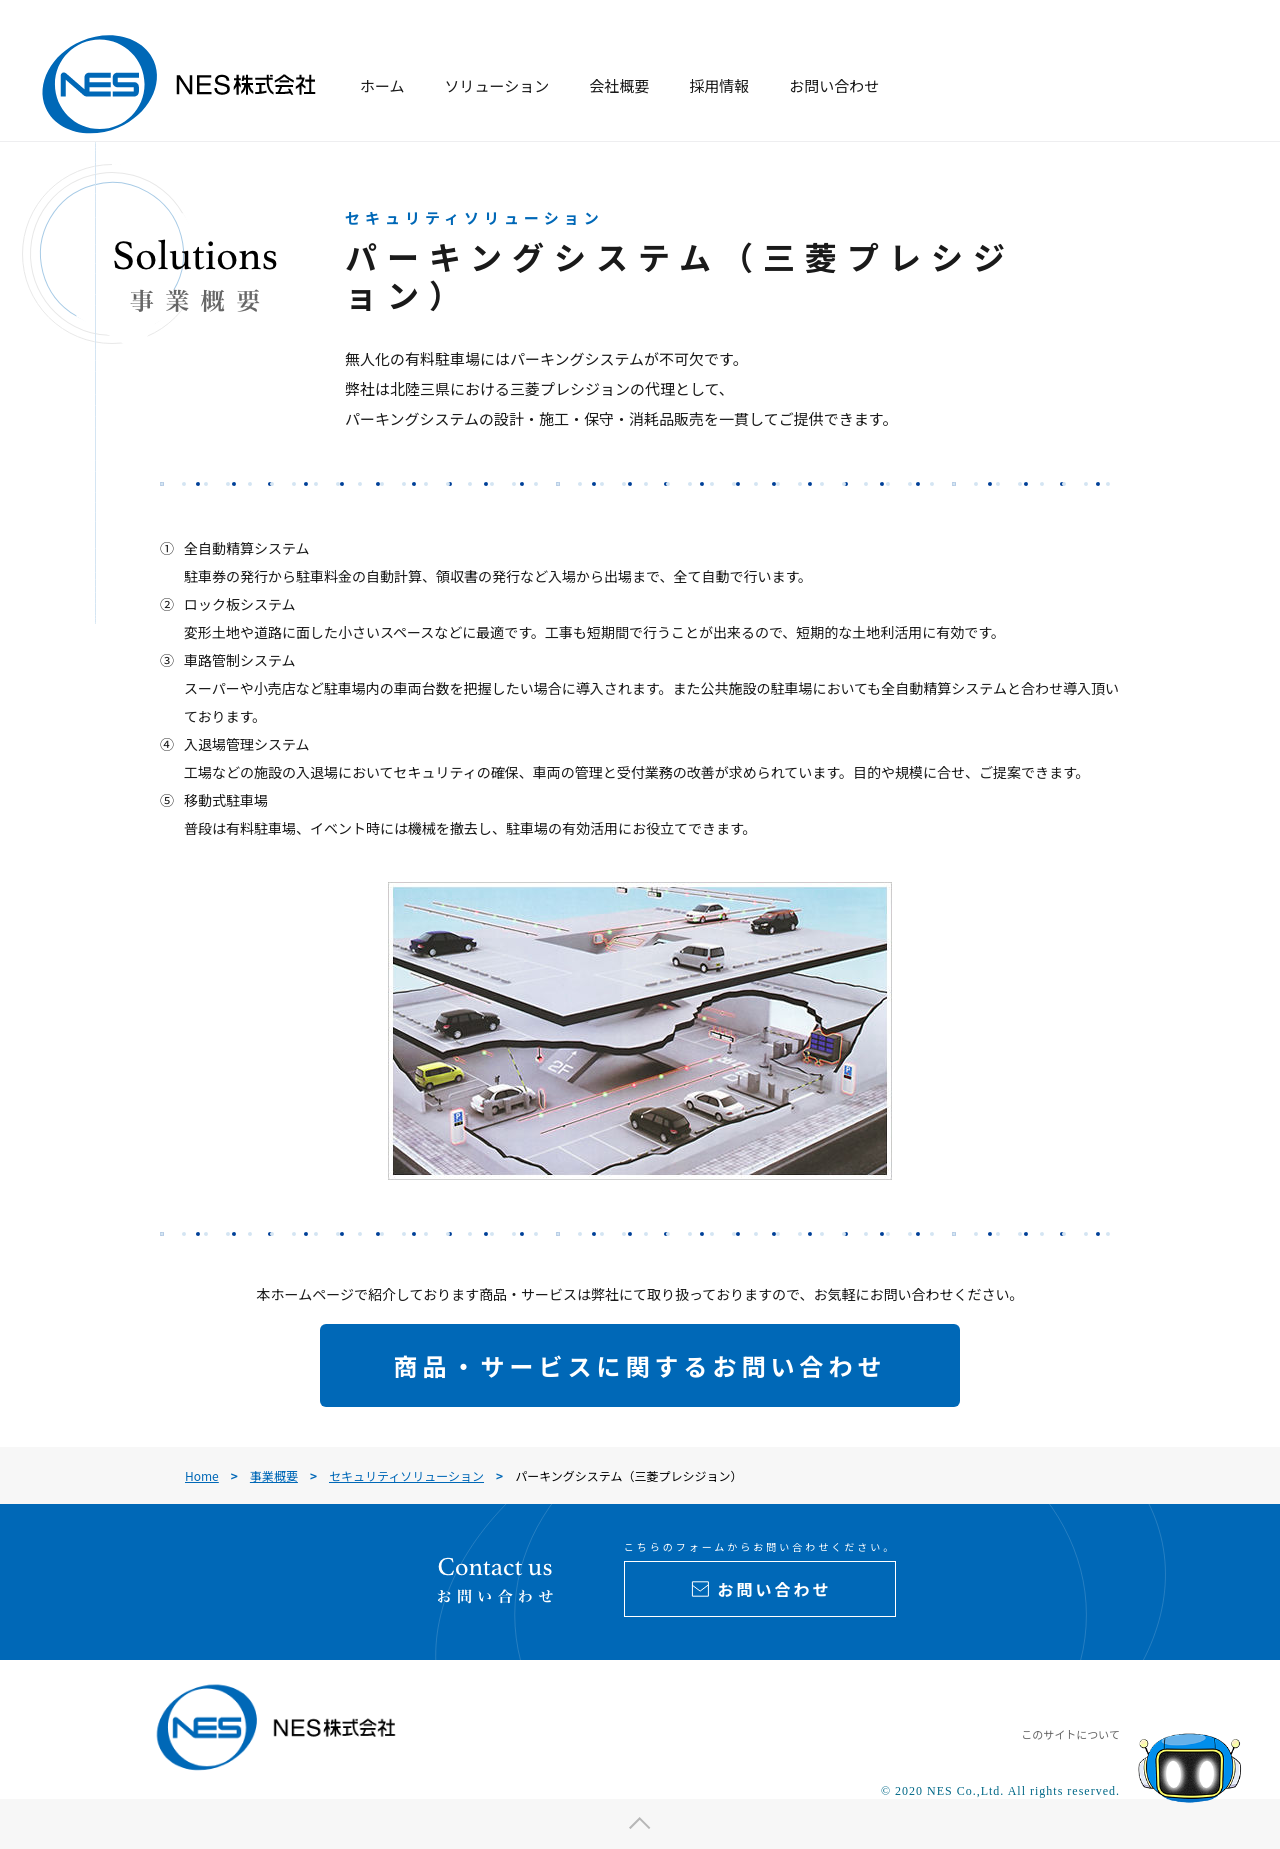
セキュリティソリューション (406, 1475)
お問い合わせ (834, 85)
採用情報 (719, 85)
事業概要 (274, 1475)
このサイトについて (1070, 1734)
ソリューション (497, 85)
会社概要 (619, 85)
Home (202, 1475)
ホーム (382, 85)
